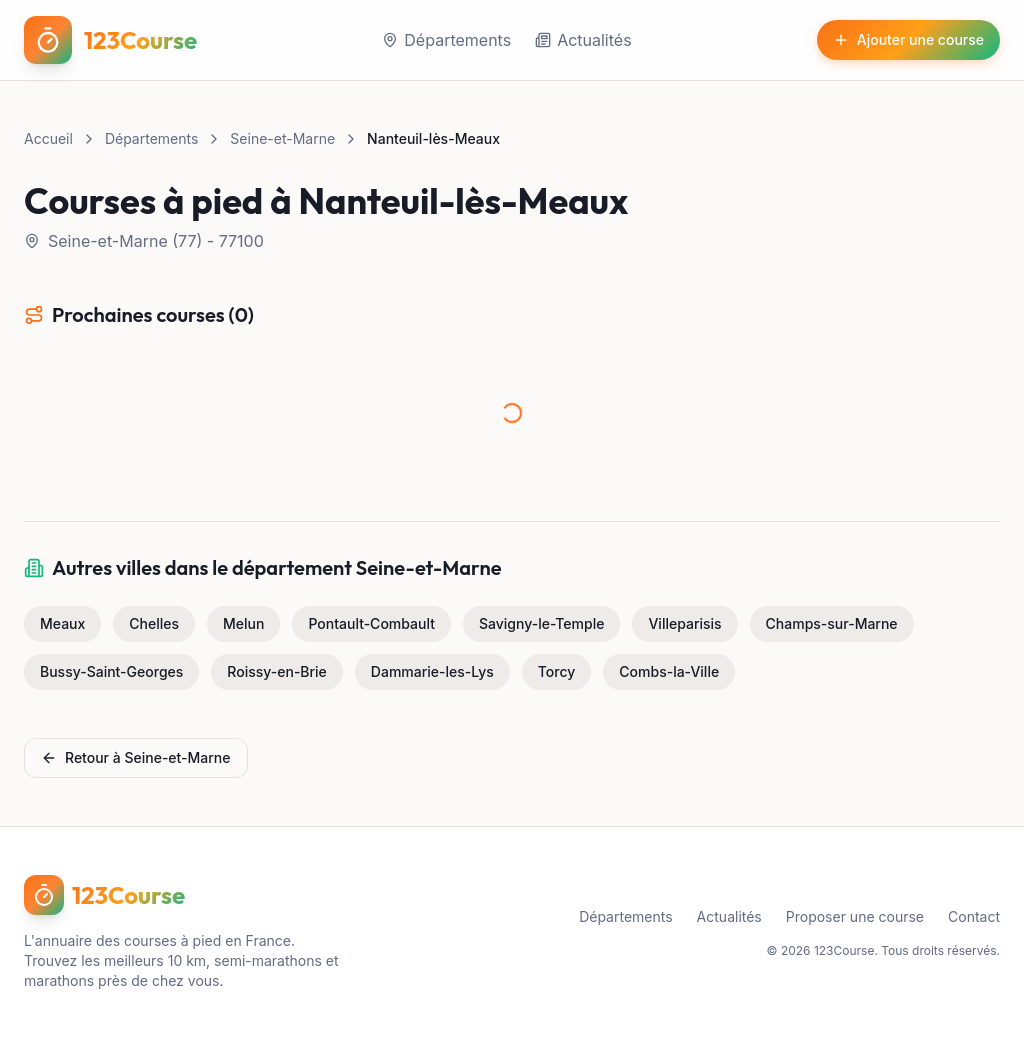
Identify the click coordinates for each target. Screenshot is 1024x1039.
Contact (974, 916)
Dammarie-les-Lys (432, 671)
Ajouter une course (908, 39)
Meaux (62, 623)
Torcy (557, 671)
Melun (243, 623)
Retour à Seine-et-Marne (136, 757)
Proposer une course (855, 916)
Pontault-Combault (371, 623)
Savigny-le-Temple (542, 623)
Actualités (583, 40)
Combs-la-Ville (669, 671)
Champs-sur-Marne (832, 623)
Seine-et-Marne (282, 138)
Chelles (154, 623)
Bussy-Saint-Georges (111, 671)
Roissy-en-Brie (277, 671)
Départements (446, 40)
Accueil (48, 138)
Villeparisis (684, 623)
